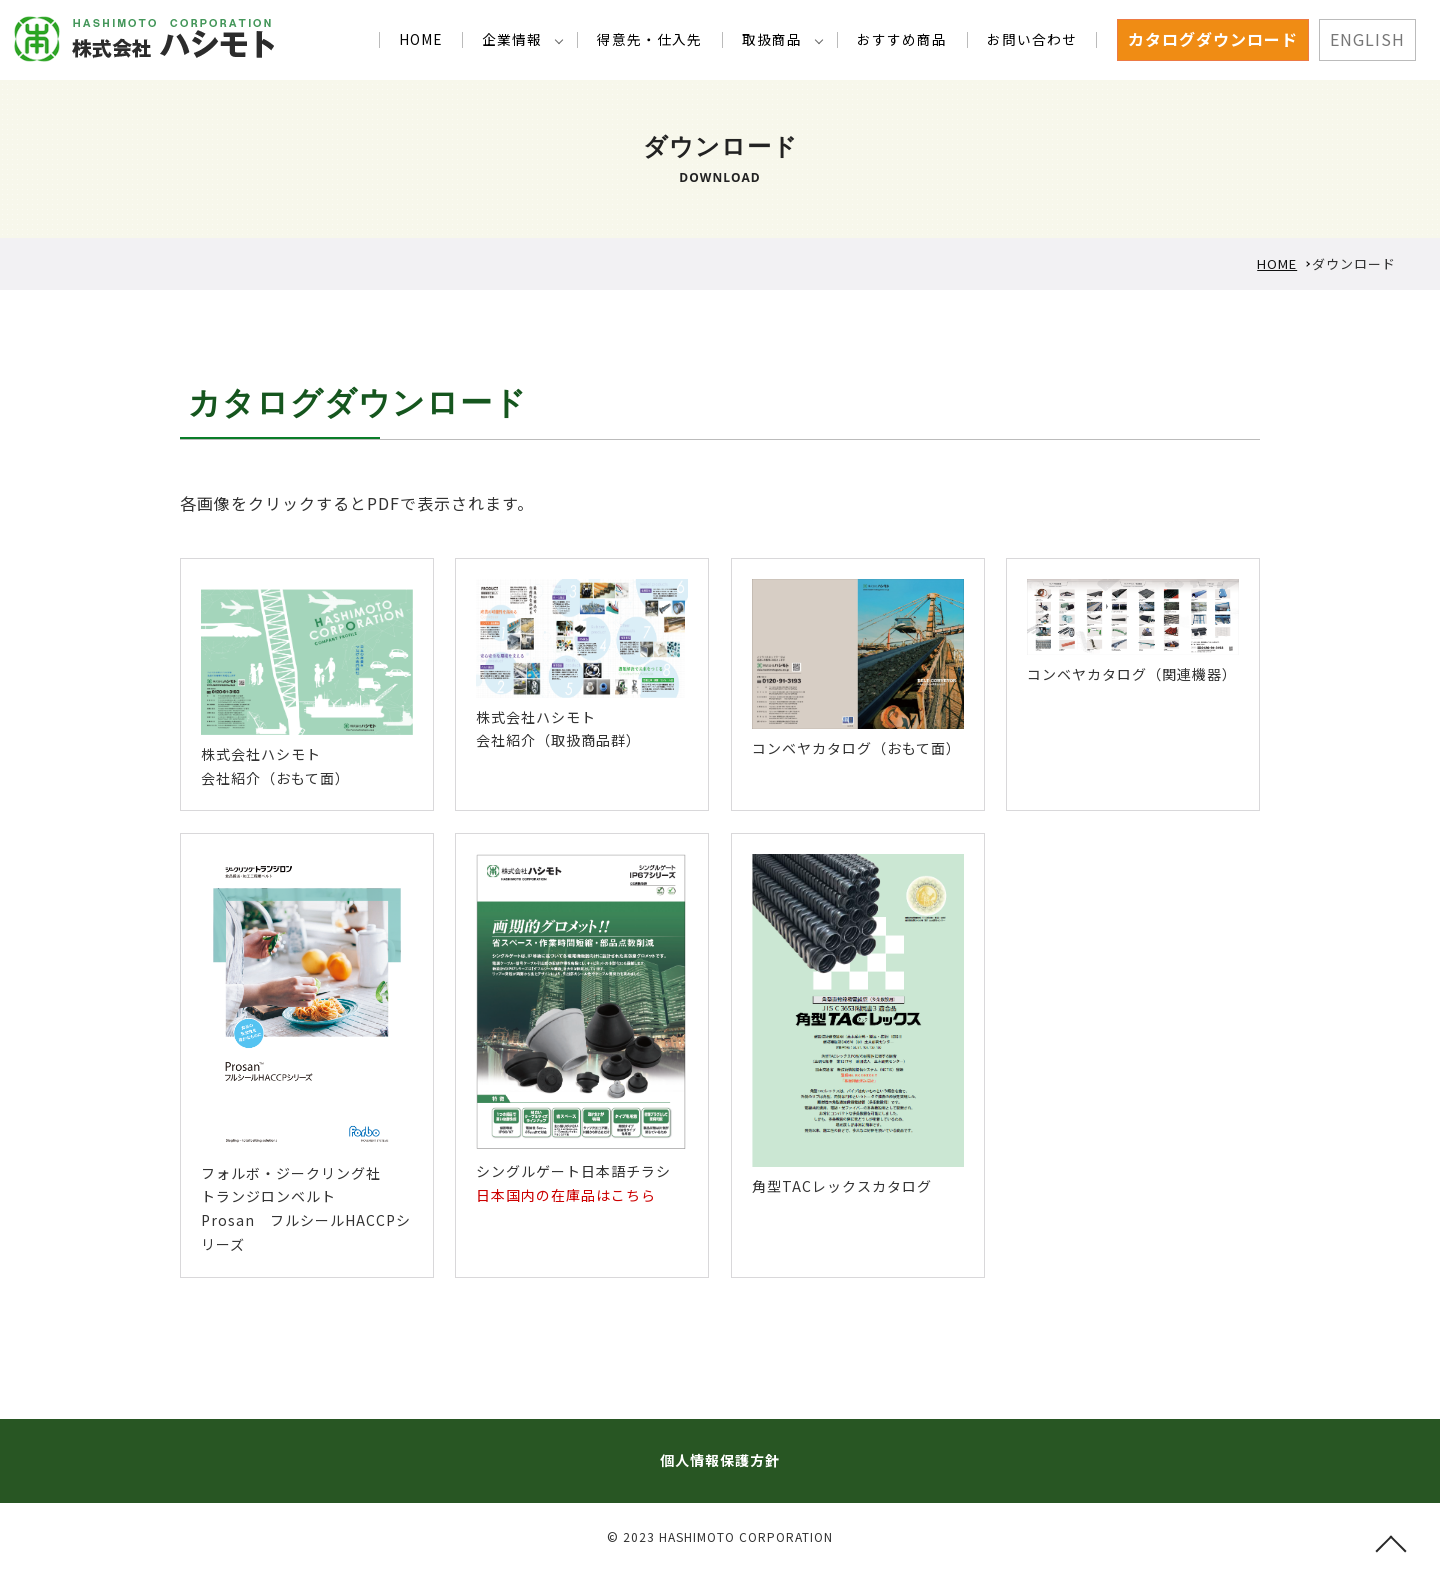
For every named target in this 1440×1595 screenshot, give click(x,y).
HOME (449, 39)
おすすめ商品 (911, 39)
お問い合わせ (1035, 39)
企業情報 (537, 39)
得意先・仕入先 (669, 39)
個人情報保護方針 (720, 1460)
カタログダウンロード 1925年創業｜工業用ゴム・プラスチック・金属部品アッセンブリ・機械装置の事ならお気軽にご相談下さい (144, 39)
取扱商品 (786, 39)
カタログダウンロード (1213, 39)
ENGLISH (1367, 39)
